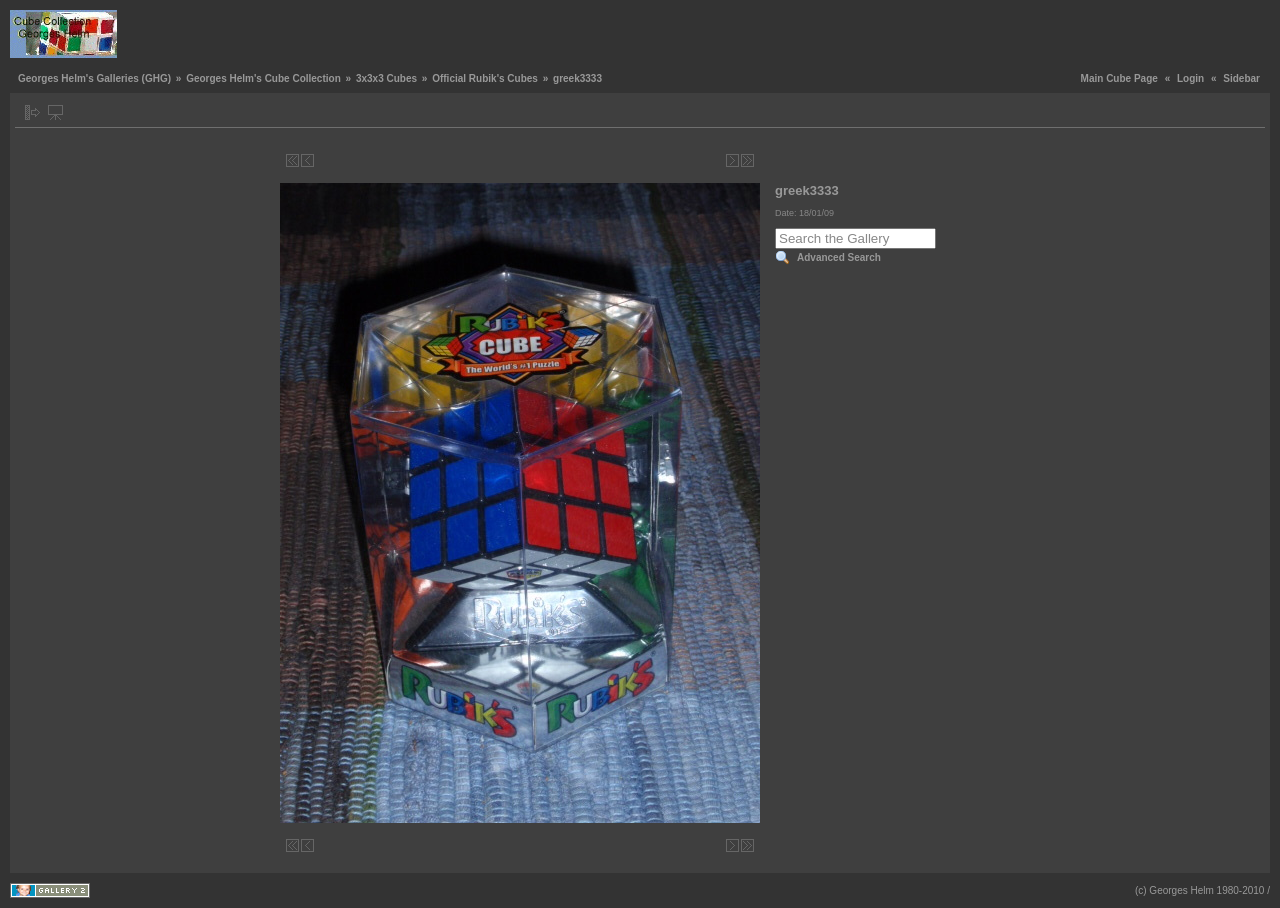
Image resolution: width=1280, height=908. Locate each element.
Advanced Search (839, 257)
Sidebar (1241, 78)
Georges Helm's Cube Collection (263, 78)
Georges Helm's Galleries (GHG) (94, 78)
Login (1190, 78)
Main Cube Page (1119, 78)
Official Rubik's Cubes (485, 78)
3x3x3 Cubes (386, 78)
